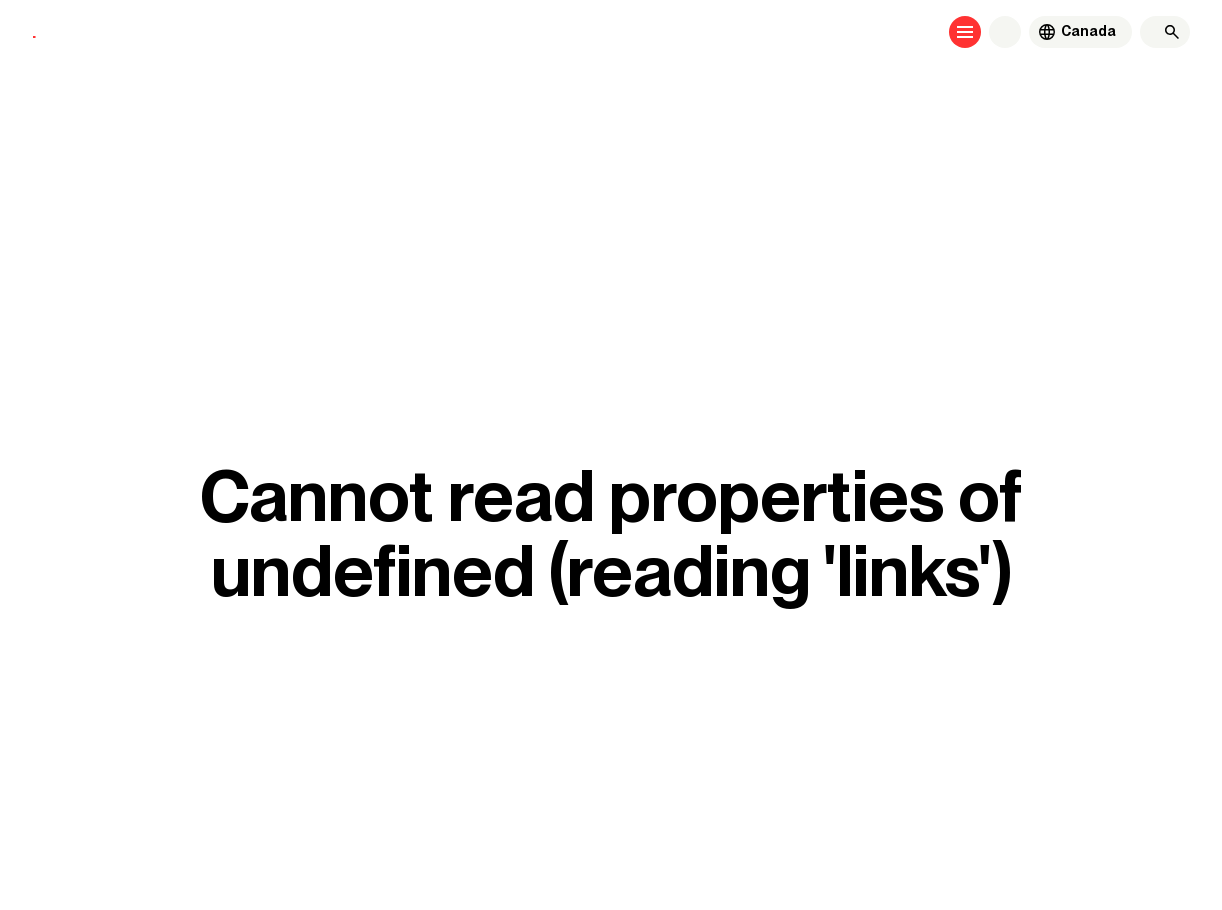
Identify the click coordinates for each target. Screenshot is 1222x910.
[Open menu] (965, 32)
